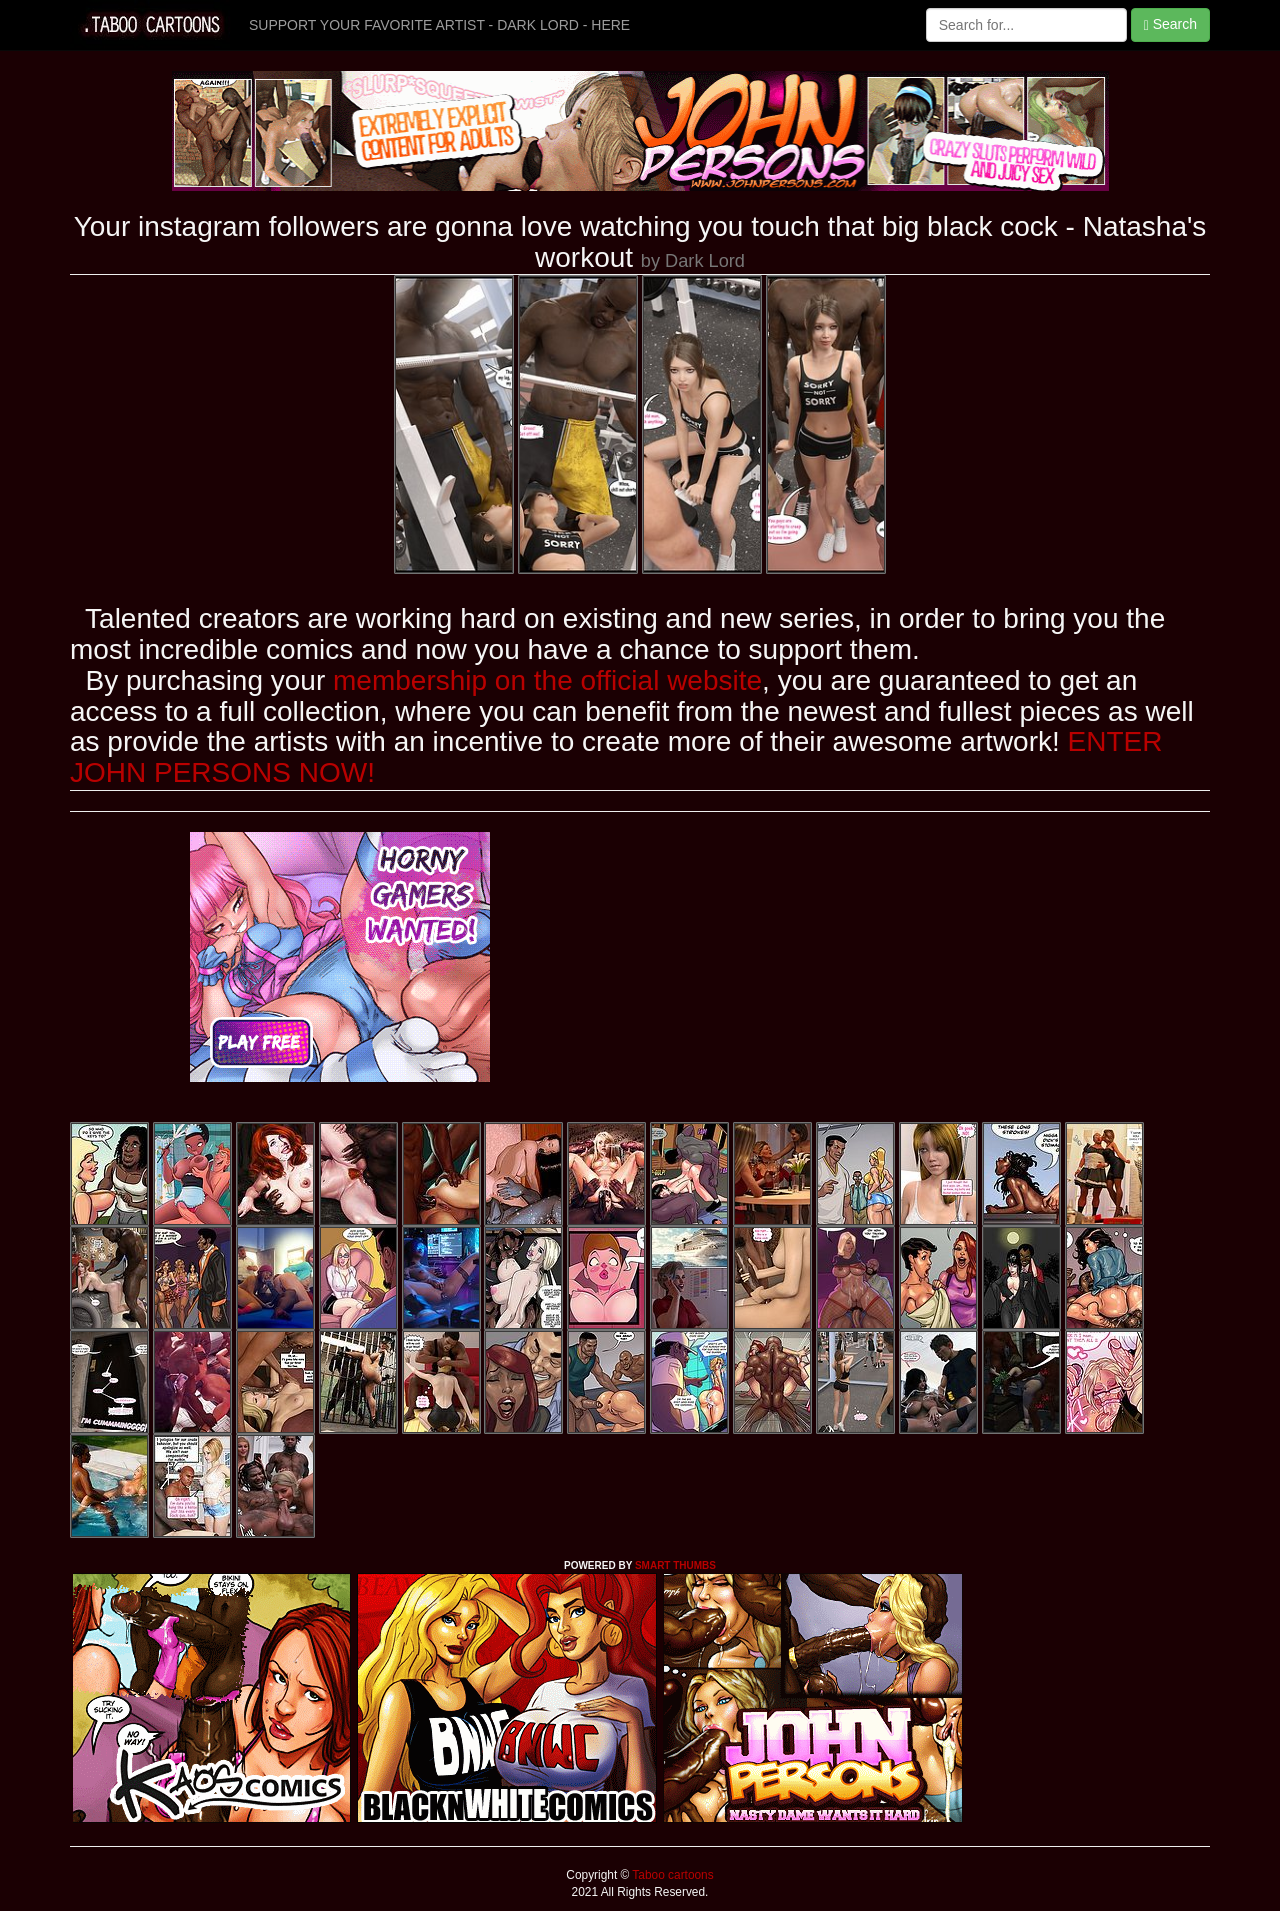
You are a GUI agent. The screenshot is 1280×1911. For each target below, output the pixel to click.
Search (1170, 24)
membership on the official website (547, 680)
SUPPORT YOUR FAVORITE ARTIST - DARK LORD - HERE (439, 25)
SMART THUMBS (675, 1565)
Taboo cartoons (671, 1875)
